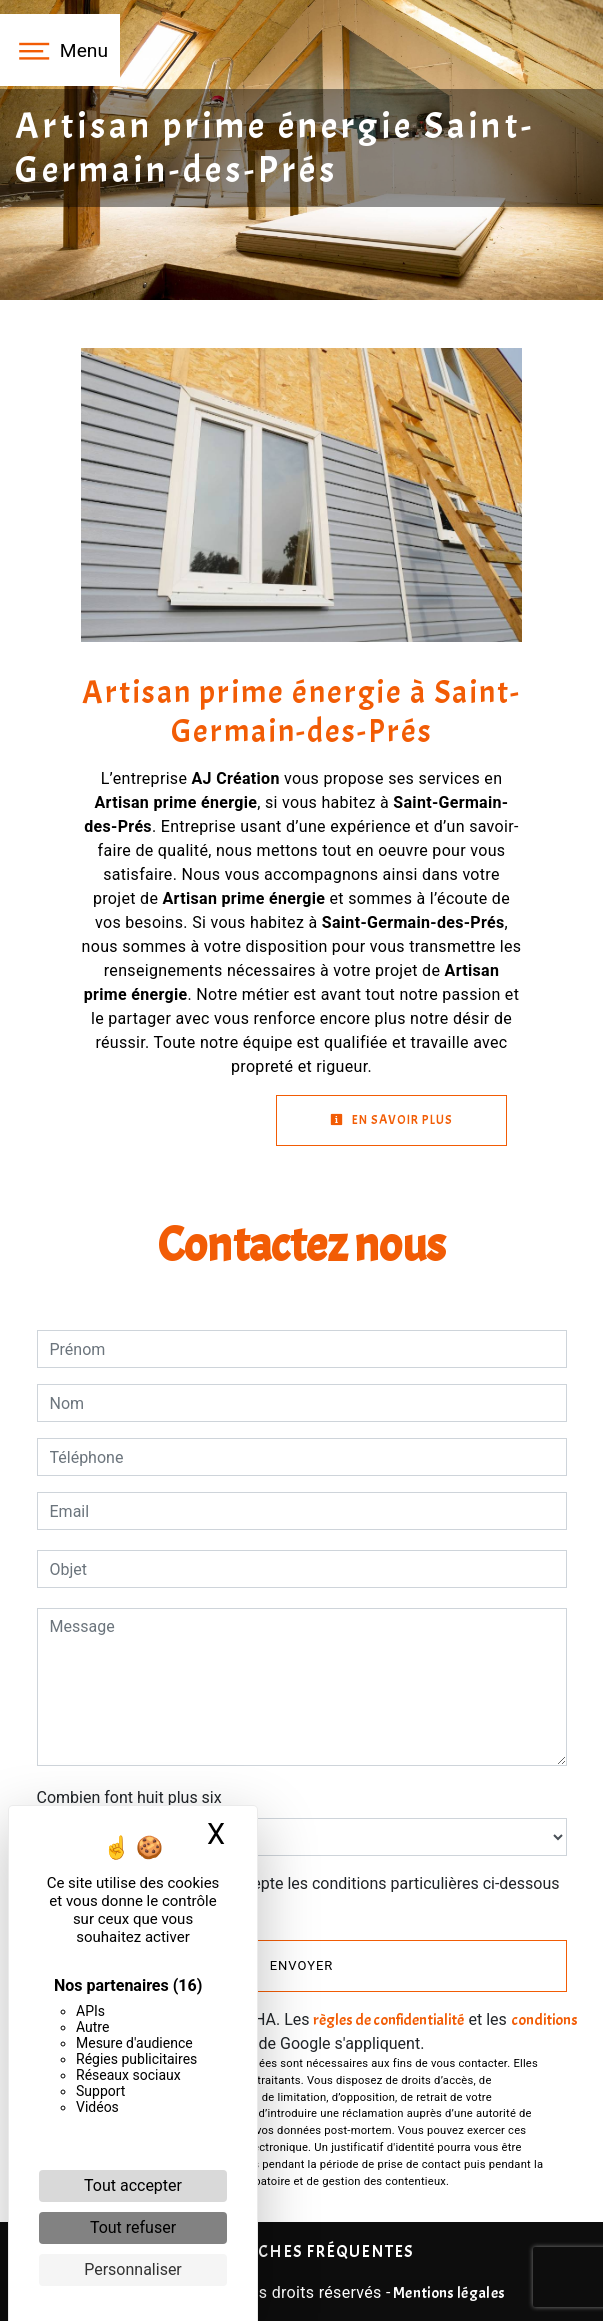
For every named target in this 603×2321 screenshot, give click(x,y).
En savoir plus (391, 1120)
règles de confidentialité (388, 2020)
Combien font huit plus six (129, 1797)
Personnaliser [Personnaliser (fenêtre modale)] (133, 2269)
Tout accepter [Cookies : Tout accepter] (133, 2185)
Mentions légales (448, 2293)
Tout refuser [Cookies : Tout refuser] (133, 2227)
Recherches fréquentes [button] (302, 2251)
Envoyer (302, 1965)
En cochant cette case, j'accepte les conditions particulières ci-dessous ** (308, 1895)
